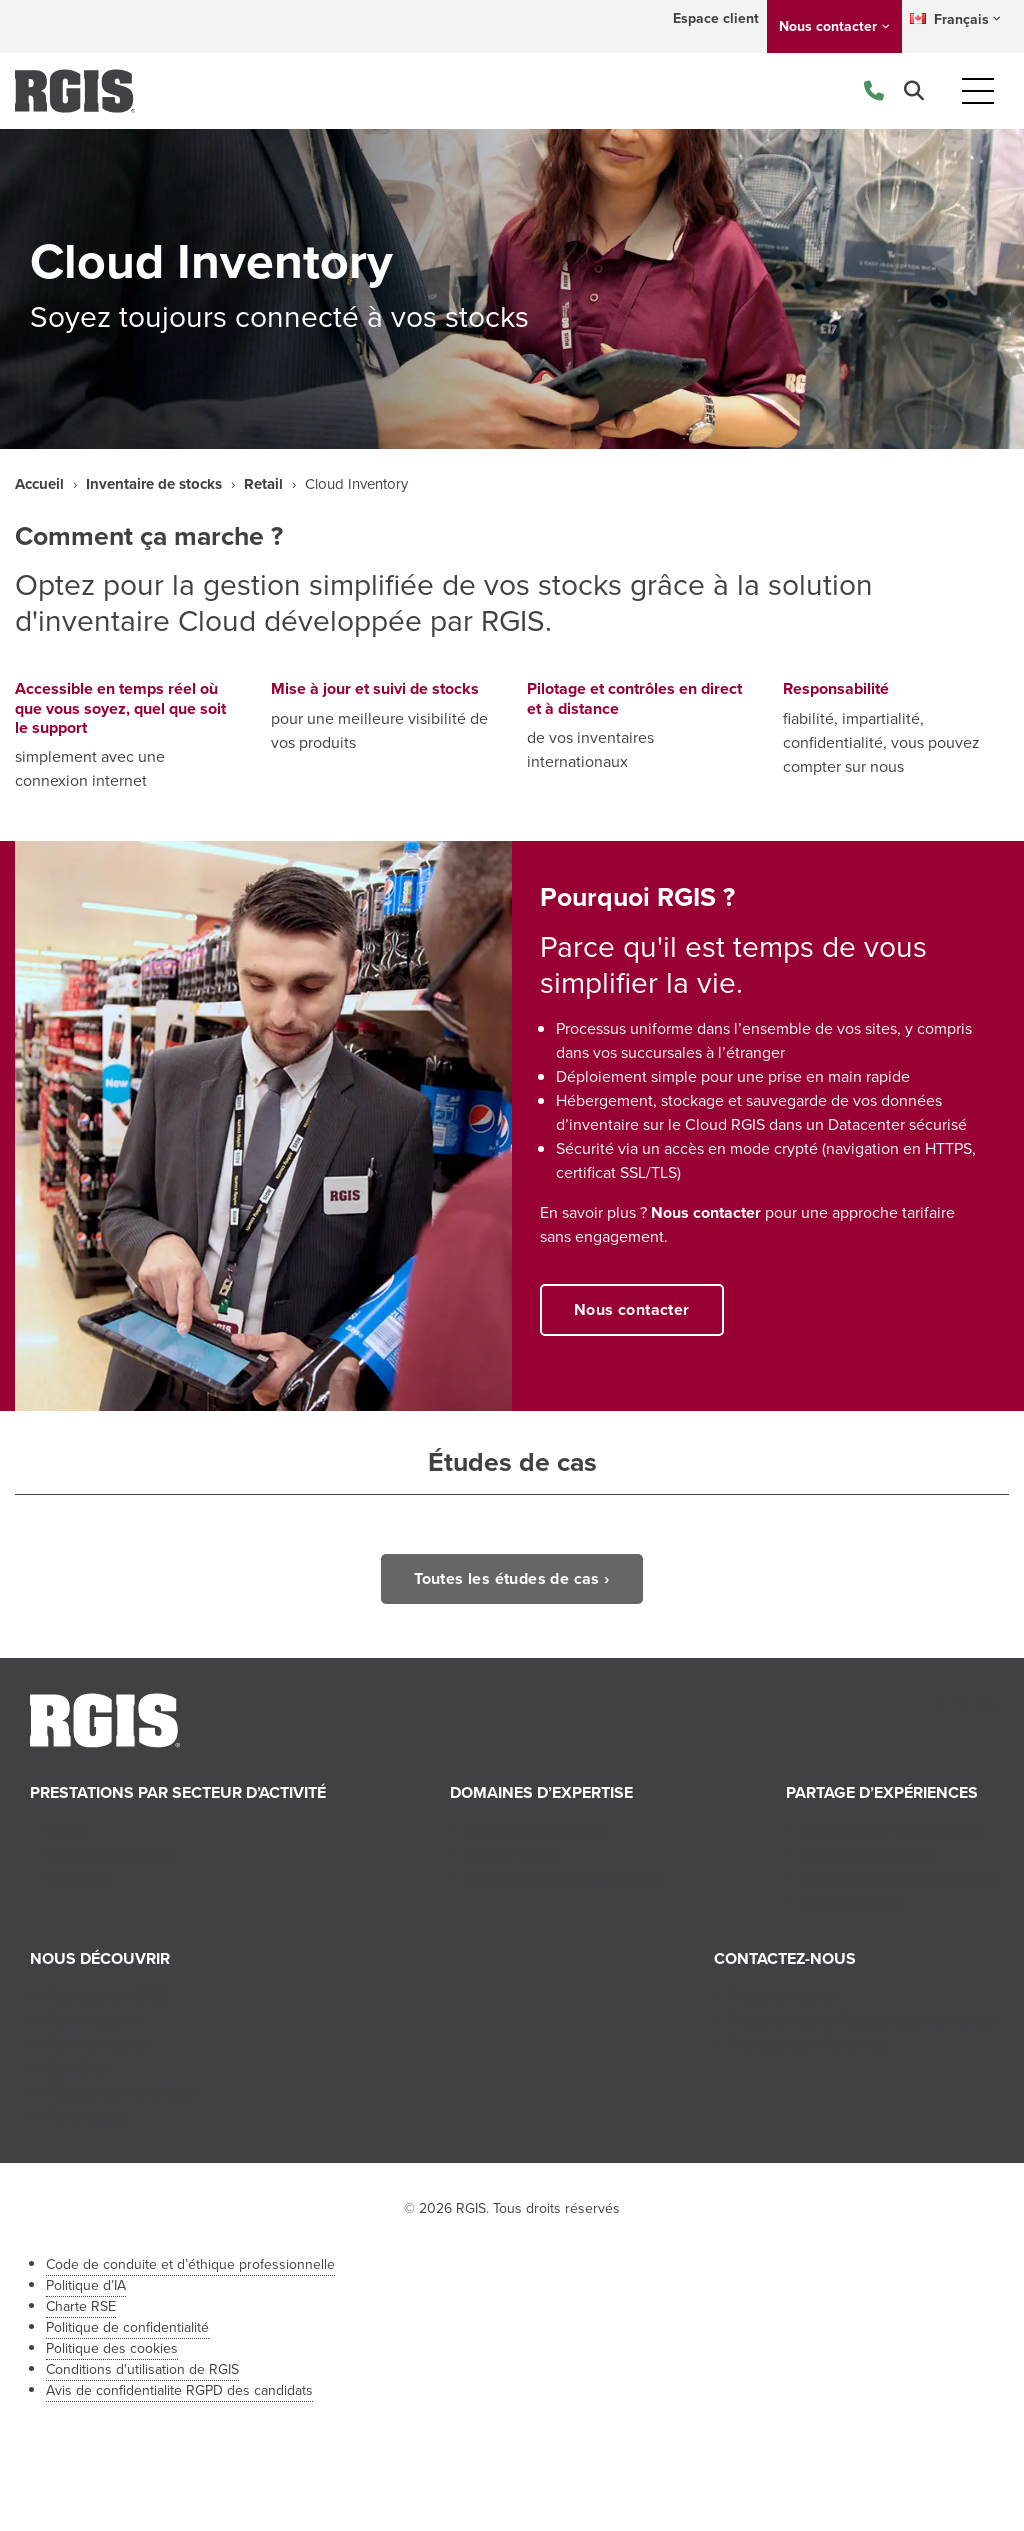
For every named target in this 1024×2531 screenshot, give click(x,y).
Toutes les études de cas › (511, 1578)
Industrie (76, 1877)
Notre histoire (93, 2019)
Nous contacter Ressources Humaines (862, 2019)
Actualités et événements (891, 1829)
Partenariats (87, 2115)
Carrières (77, 2067)
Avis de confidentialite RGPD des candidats (179, 2390)
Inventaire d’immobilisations (564, 1877)
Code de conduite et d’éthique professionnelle (190, 2264)
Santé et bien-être (109, 1853)
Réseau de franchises (120, 2091)
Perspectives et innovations (898, 1877)
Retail (263, 484)
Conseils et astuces (869, 1853)
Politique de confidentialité (127, 2327)
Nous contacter (828, 26)
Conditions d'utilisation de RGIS (142, 2369)
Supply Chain (512, 1853)
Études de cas (850, 1901)
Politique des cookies (112, 2348)
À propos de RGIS (107, 1995)
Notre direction (98, 2043)
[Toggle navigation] (978, 91)
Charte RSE (81, 2306)
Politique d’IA (86, 2285)
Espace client (716, 18)
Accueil (39, 484)
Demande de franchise (809, 2043)
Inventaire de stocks (154, 484)
